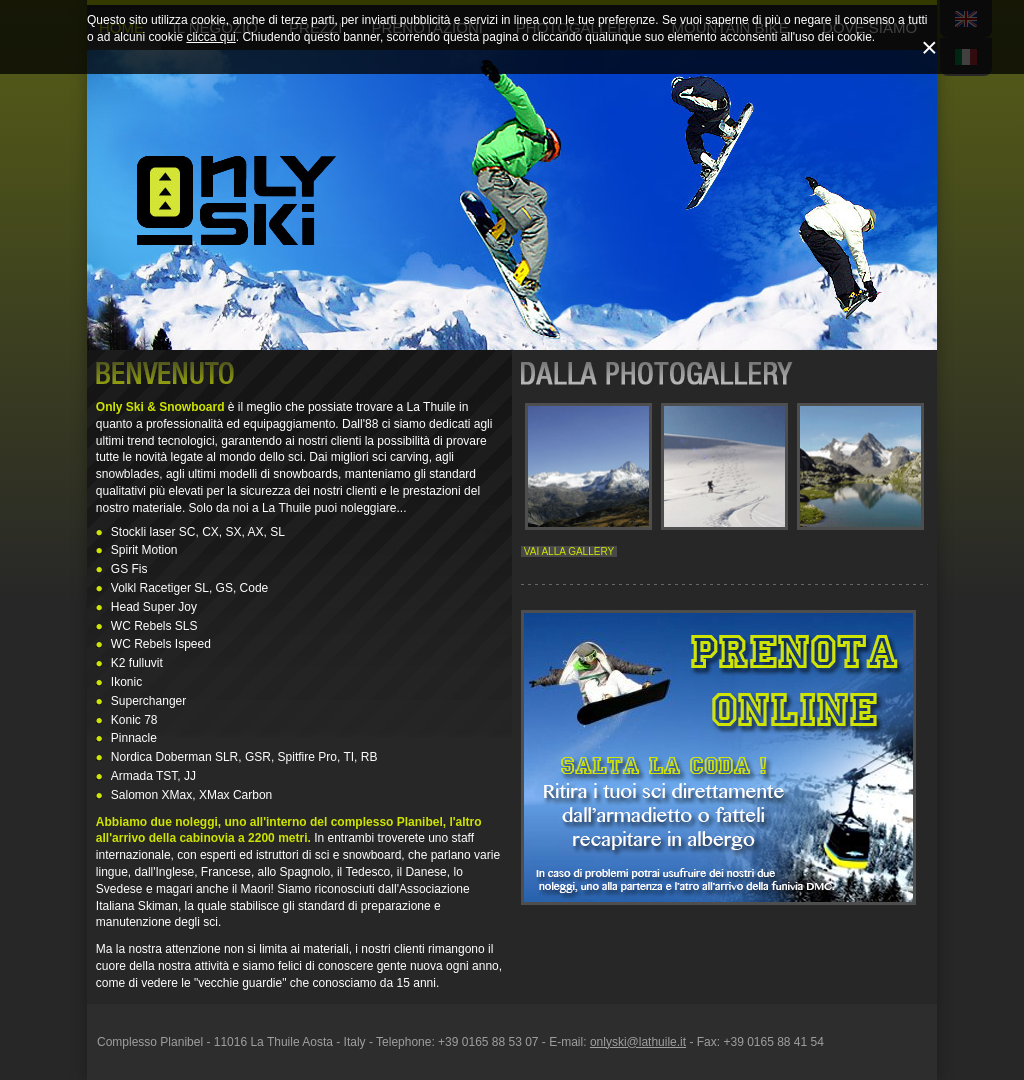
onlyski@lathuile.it (638, 1042)
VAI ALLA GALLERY (569, 551)
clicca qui (210, 37)
